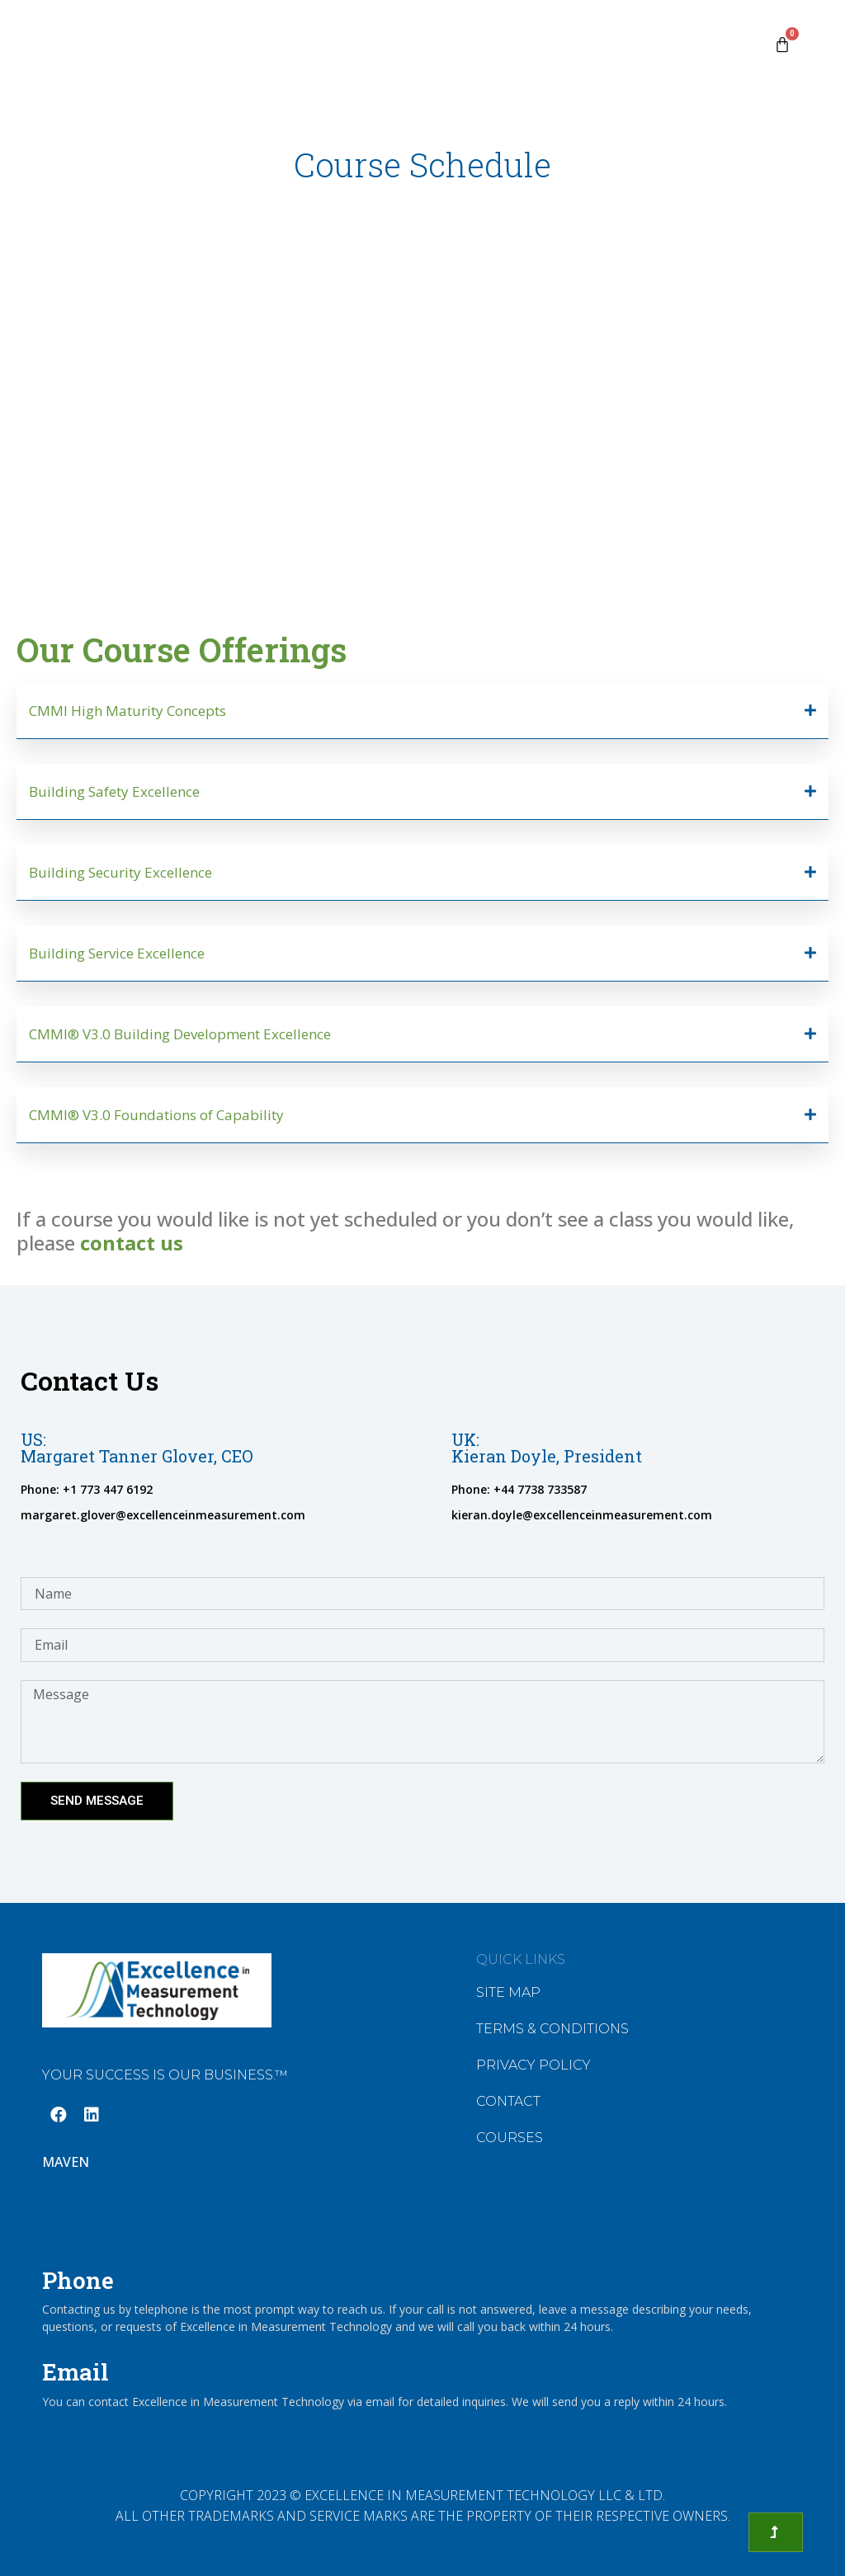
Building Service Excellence (117, 953)
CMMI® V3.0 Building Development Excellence (180, 1033)
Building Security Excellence (120, 872)
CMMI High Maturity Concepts (127, 710)
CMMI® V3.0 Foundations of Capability (156, 1114)
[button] (422, 711)
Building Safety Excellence (114, 791)
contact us (131, 1242)
